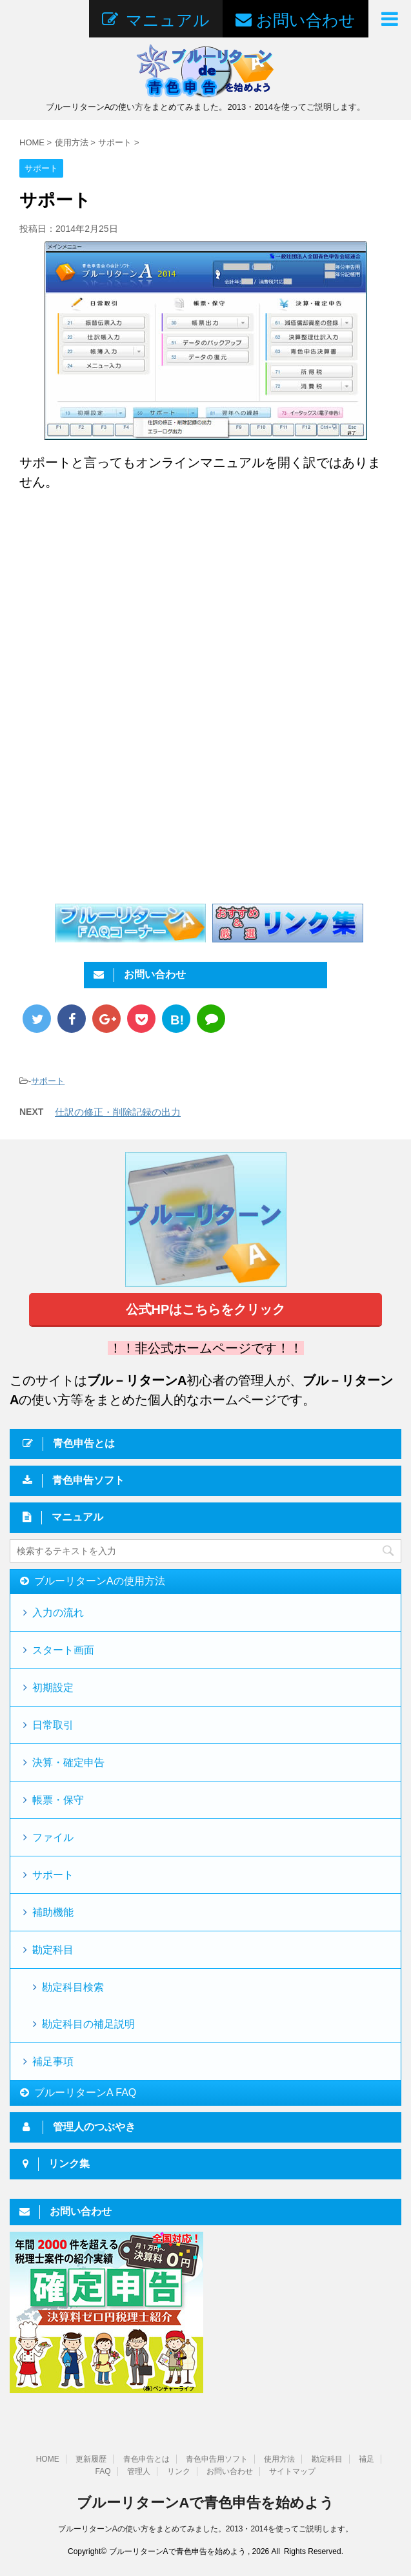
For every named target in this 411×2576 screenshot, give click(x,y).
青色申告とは (146, 2457)
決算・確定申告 (68, 1762)
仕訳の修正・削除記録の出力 (118, 1111)
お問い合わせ (229, 2470)
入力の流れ (58, 1612)
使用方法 (279, 2457)
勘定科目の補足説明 (88, 2024)
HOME (47, 2457)
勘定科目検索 (73, 1987)
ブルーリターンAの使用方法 (99, 1580)
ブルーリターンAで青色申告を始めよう (206, 2501)
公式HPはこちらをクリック (206, 1309)
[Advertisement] (127, 607)
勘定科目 (53, 1949)
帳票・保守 (58, 1799)
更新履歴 (90, 2457)
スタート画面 (63, 1650)
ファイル (53, 1837)
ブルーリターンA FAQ (85, 2092)
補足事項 (53, 2061)
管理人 (138, 2470)
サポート (48, 1081)
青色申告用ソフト (217, 2457)
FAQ (103, 2470)
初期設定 (53, 1687)
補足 (366, 2457)
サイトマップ (292, 2470)
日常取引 (53, 1724)
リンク (178, 2470)
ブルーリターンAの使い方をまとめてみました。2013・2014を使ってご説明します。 (205, 2527)
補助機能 (53, 1912)
